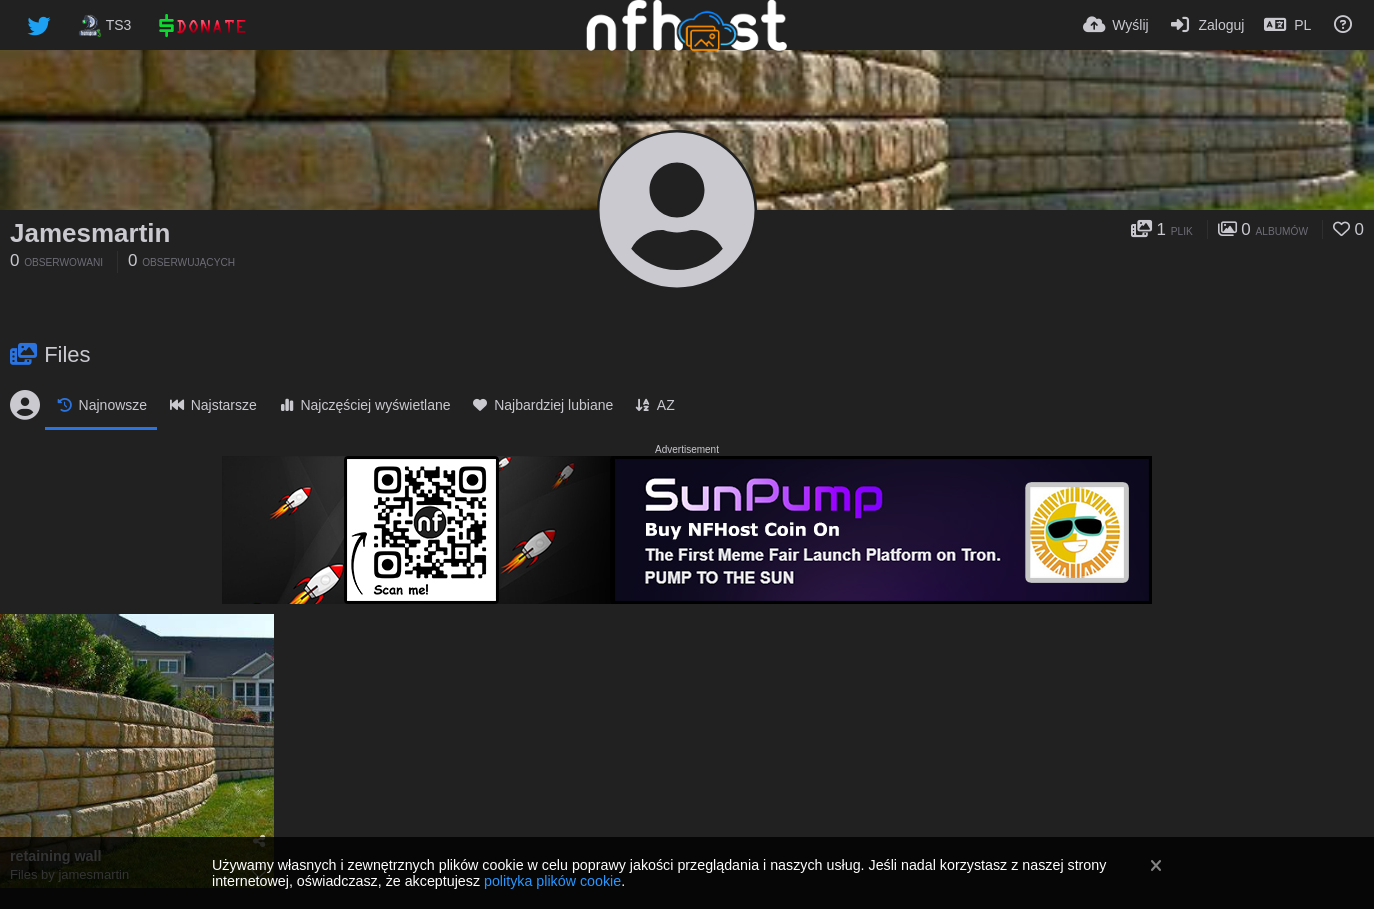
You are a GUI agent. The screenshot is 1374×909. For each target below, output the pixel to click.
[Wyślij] (1116, 25)
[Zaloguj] (1207, 25)
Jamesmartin (90, 233)
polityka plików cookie (552, 881)
